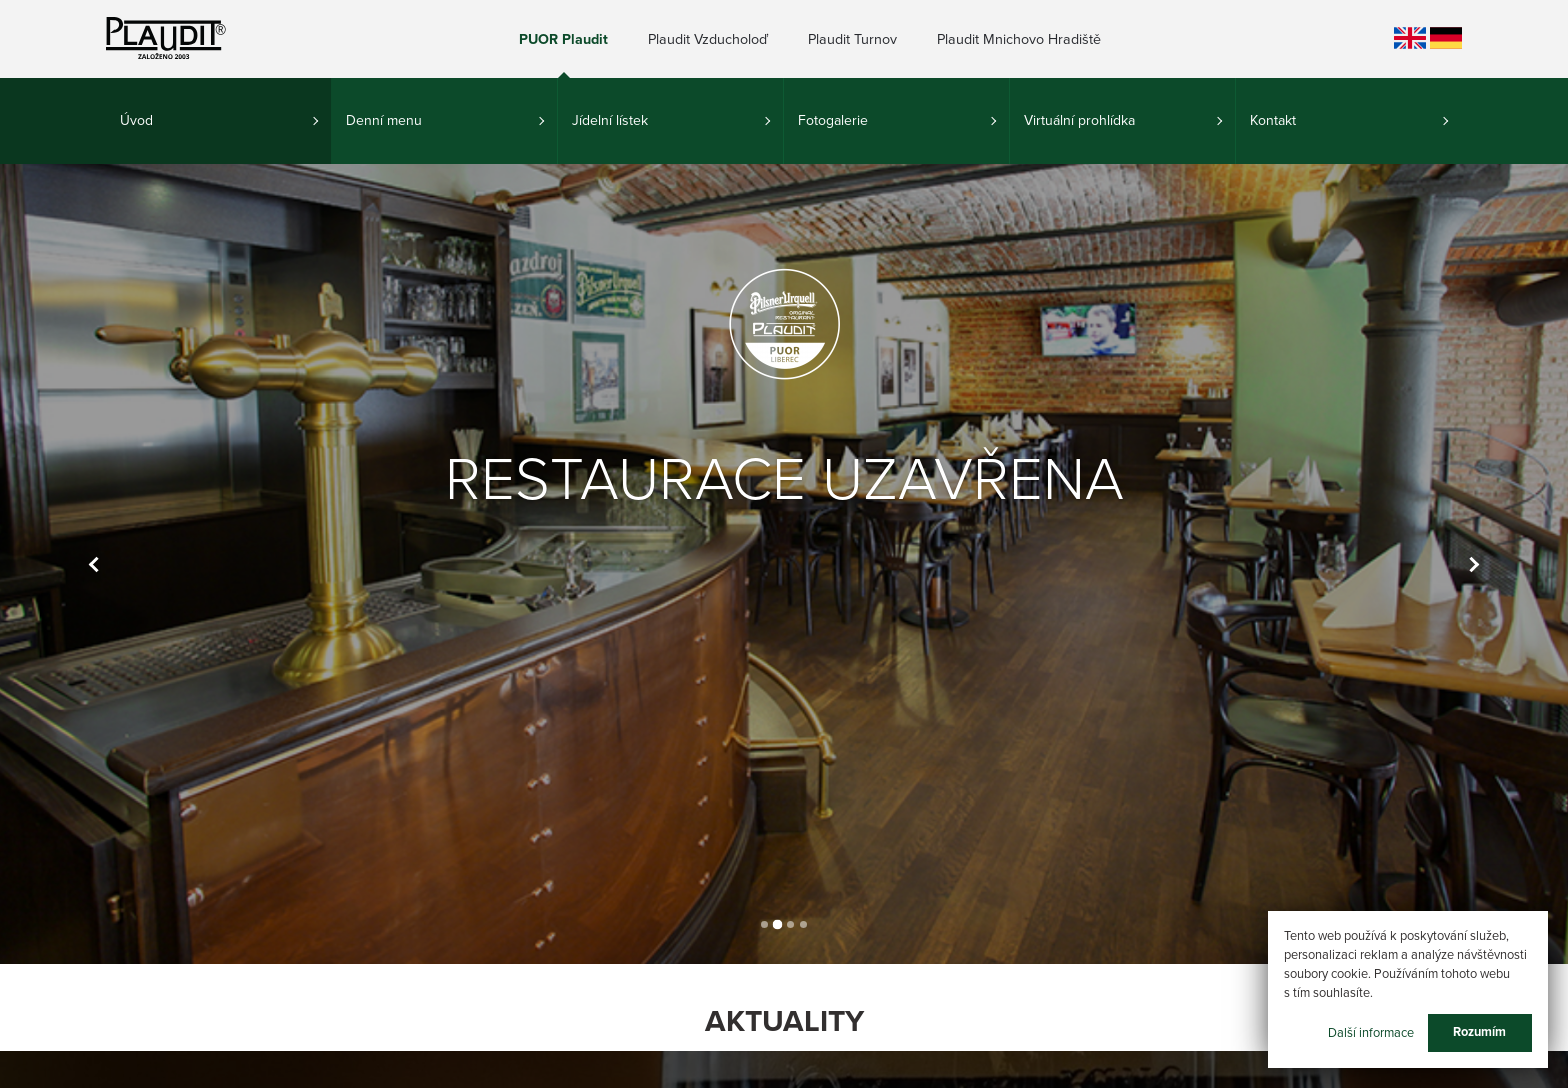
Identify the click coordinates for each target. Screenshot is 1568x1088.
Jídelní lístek (610, 120)
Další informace (1371, 1032)
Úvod (136, 120)
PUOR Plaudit (563, 39)
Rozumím (1479, 1032)
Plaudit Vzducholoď (708, 39)
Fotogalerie (833, 120)
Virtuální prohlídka (1079, 120)
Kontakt (1273, 120)
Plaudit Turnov (852, 39)
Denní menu (384, 120)
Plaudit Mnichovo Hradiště (1019, 39)
